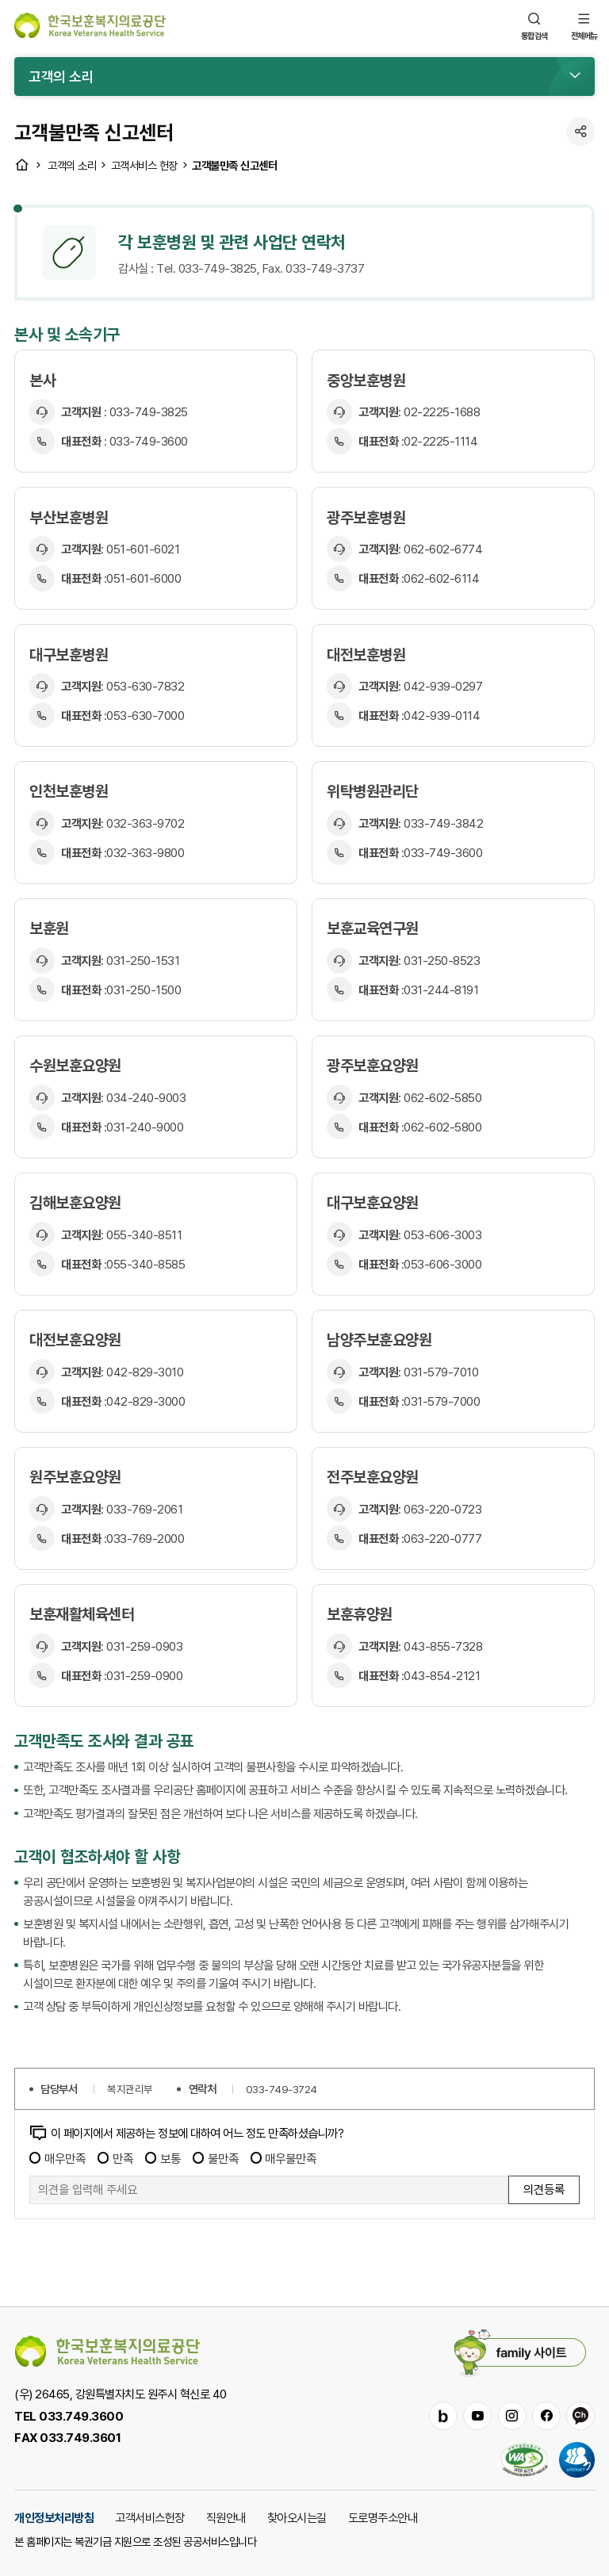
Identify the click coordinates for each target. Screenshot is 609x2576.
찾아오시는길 (297, 2517)
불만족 (216, 2158)
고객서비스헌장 (150, 2517)
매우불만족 (284, 2158)
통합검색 (534, 25)
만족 (115, 2158)
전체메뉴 (584, 25)
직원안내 (226, 2517)
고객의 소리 (72, 165)
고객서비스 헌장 (144, 165)
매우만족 (57, 2158)
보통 (163, 2158)
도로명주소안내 (383, 2517)
